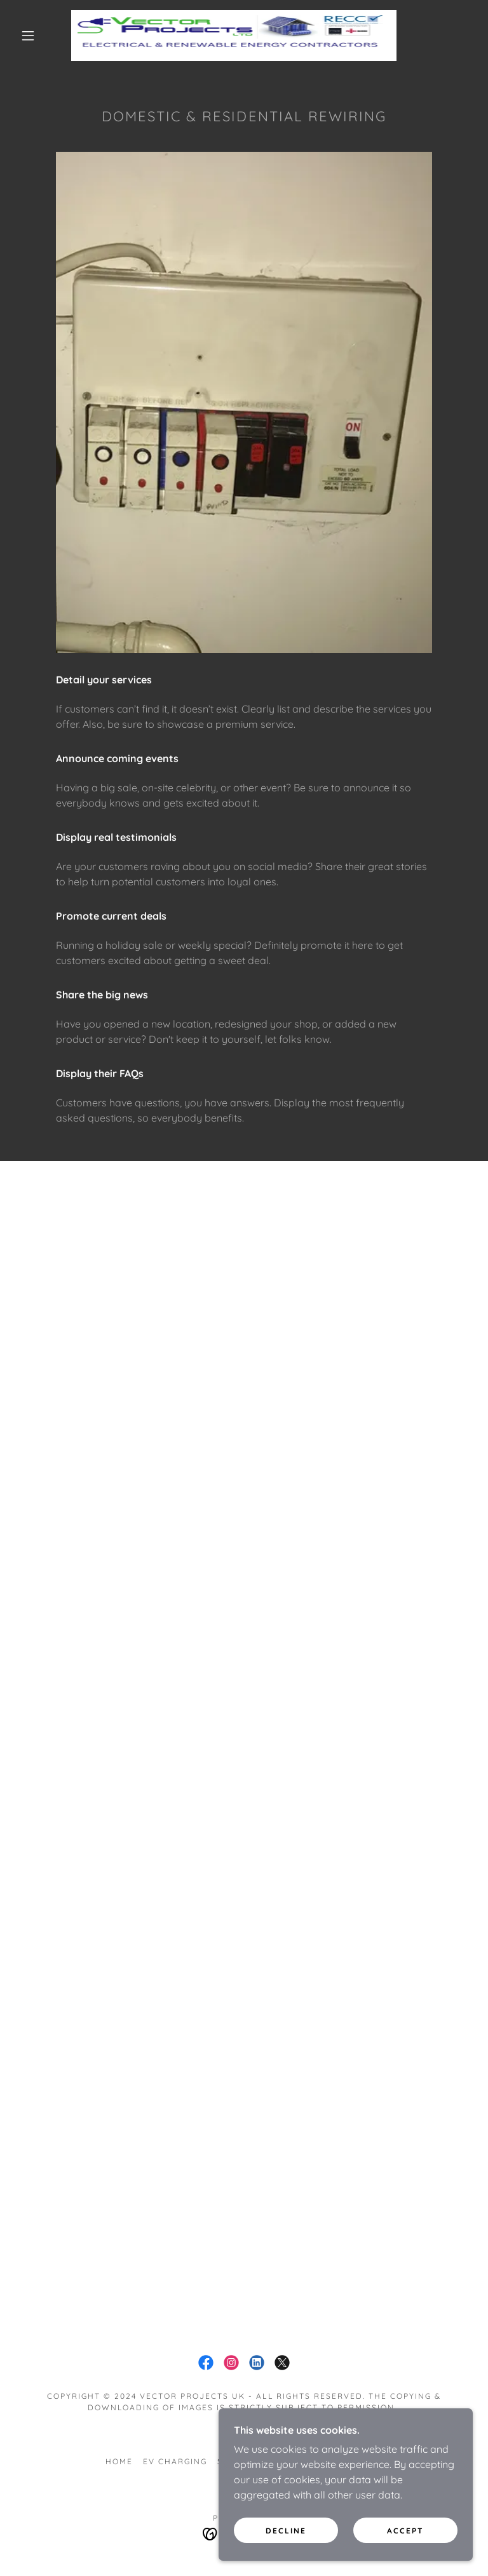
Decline (286, 2530)
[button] (28, 35)
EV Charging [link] (175, 2461)
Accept (405, 2530)
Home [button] (119, 2461)
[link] (233, 35)
